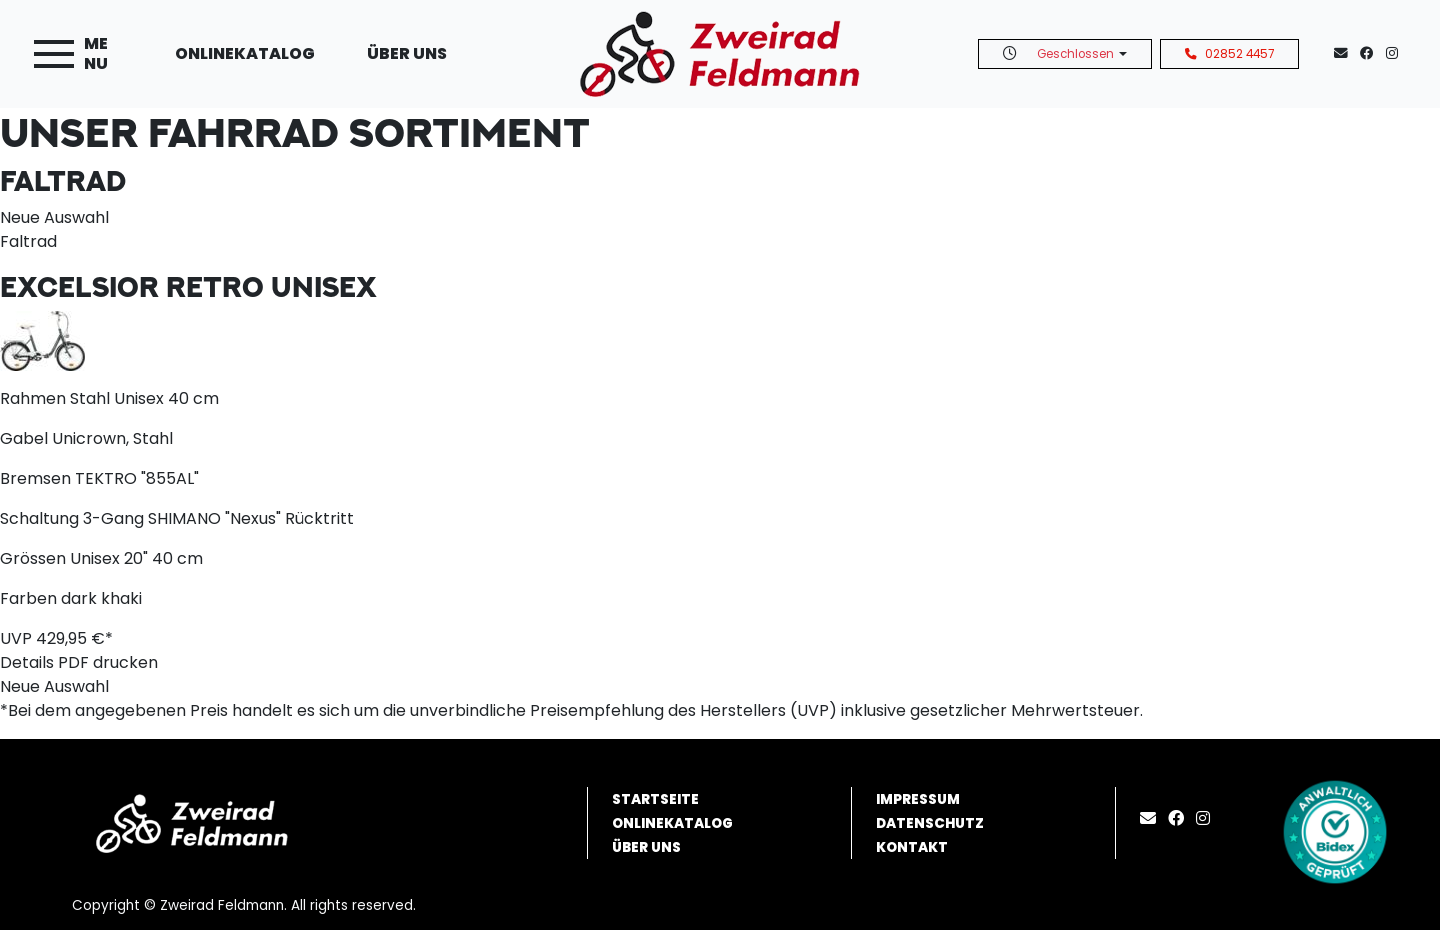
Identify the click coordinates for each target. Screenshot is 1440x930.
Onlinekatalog (245, 53)
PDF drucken (108, 662)
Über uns (407, 53)
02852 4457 (1229, 54)
